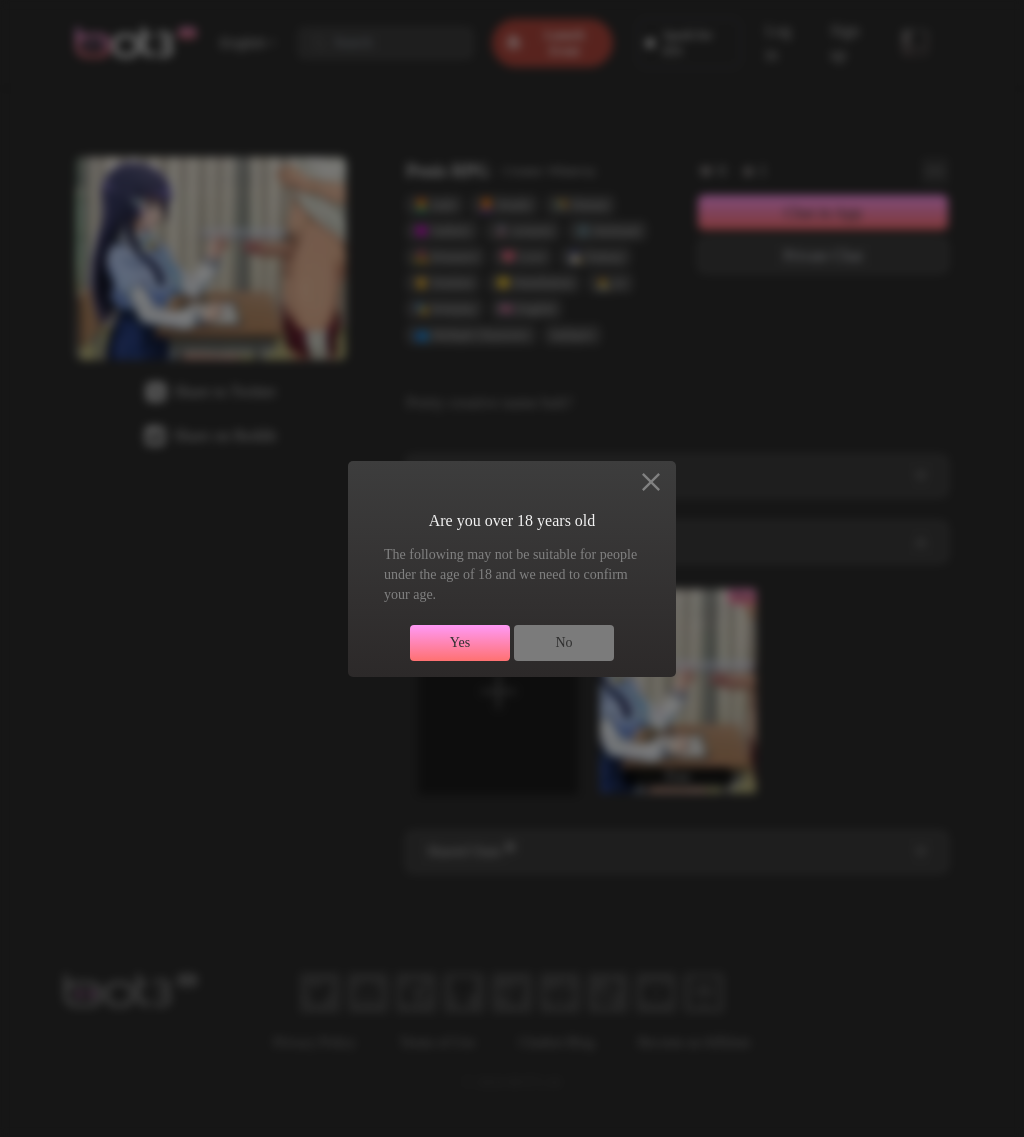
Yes (460, 642)
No (563, 642)
